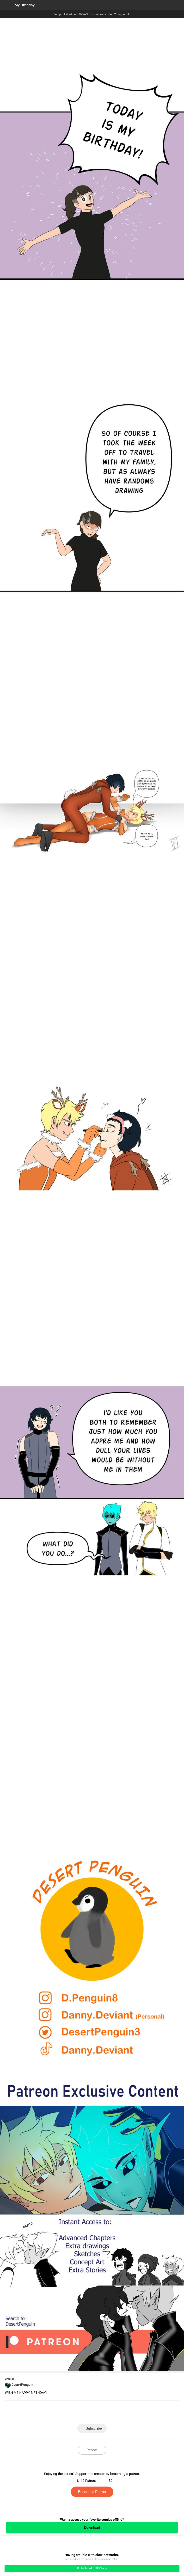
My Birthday (25, 5)
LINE (59, 2413)
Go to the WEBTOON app (92, 2568)
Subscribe (94, 2428)
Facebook (75, 2413)
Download (92, 2527)
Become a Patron (92, 2492)
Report (92, 2450)
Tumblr (108, 2413)
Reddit (124, 2413)
